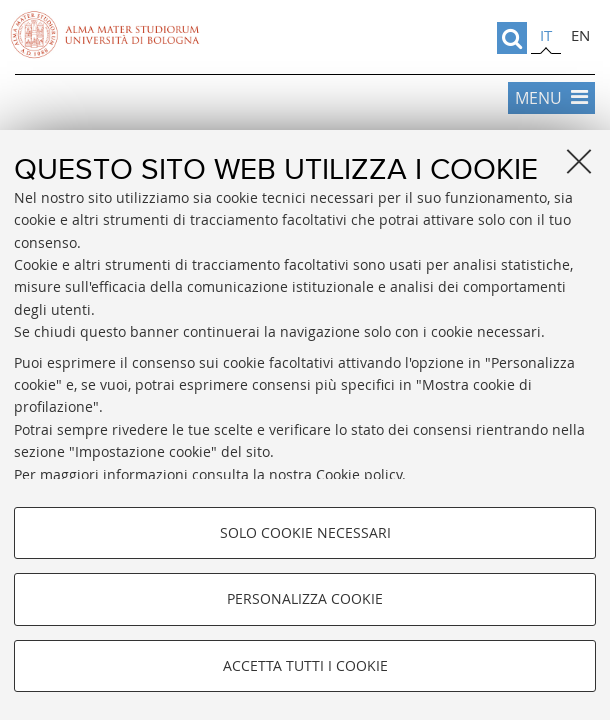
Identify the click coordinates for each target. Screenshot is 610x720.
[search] (512, 38)
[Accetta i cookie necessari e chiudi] (579, 161)
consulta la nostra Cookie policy (297, 474)
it (546, 35)
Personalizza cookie (305, 598)
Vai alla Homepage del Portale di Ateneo (105, 35)
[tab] (546, 38)
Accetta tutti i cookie (305, 665)
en (580, 35)
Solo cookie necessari (305, 532)
